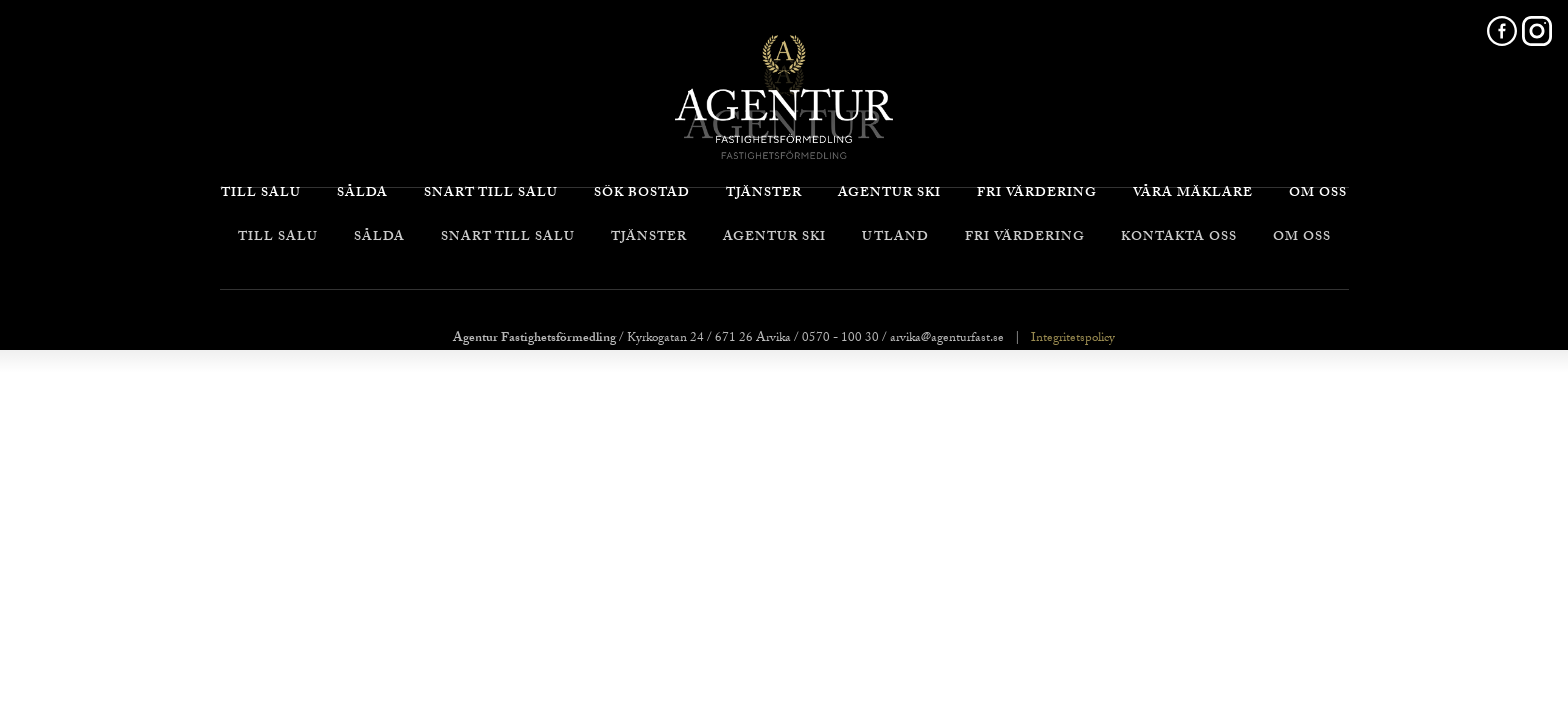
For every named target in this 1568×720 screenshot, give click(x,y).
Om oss (1302, 238)
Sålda (379, 238)
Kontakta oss (1179, 238)
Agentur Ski (774, 238)
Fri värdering (1025, 238)
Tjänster (649, 238)
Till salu (278, 238)
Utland (895, 238)
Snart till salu (508, 238)
